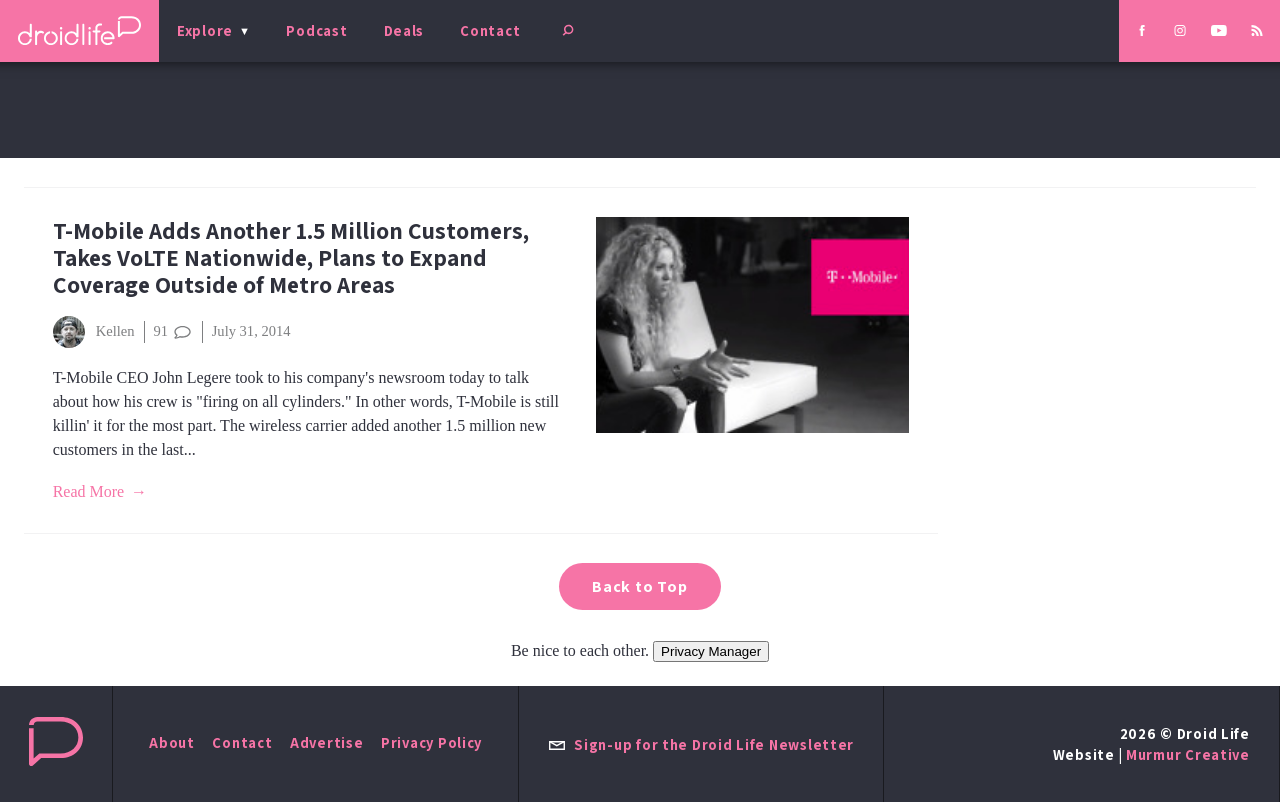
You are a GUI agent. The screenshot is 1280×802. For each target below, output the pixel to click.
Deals (404, 30)
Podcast (316, 30)
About (172, 742)
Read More (89, 491)
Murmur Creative (1188, 754)
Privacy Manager (711, 651)
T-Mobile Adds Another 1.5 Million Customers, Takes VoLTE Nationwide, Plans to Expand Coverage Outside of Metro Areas (291, 257)
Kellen (94, 332)
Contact (490, 30)
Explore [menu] (205, 30)
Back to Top (640, 586)
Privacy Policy (431, 742)
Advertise (327, 742)
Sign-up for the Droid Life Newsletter (701, 744)
